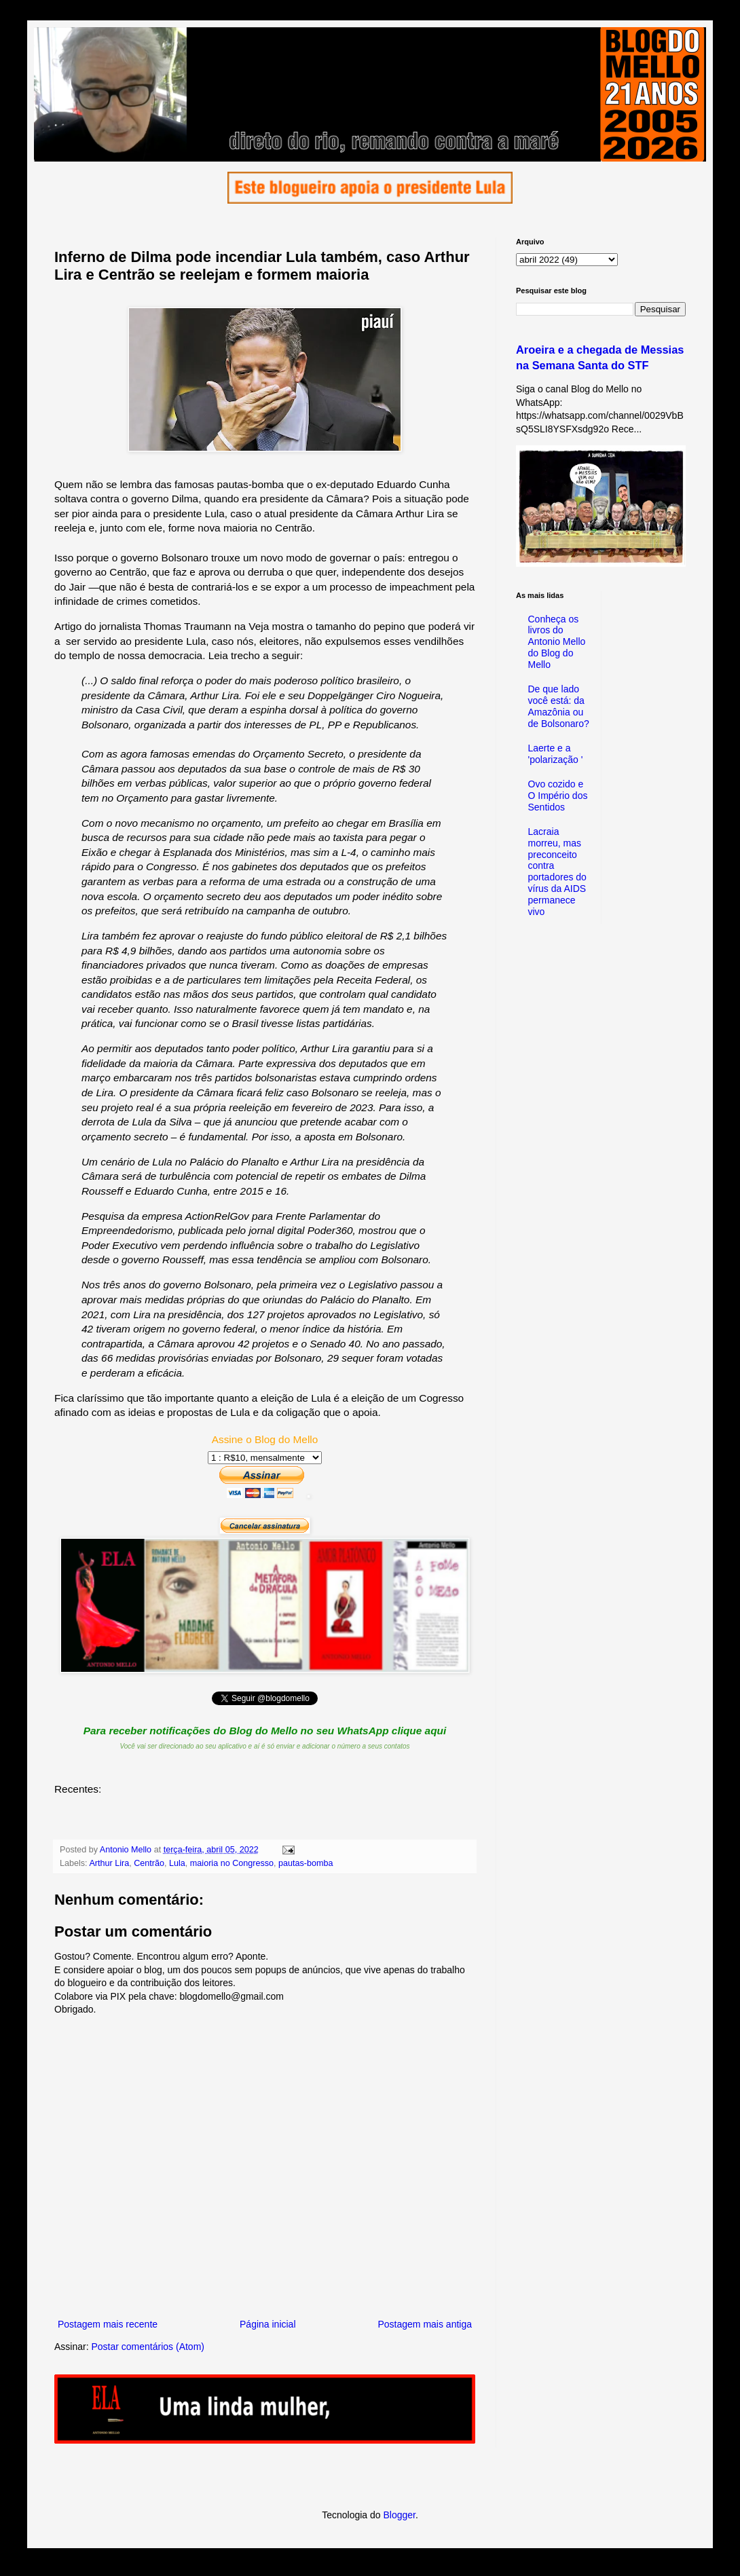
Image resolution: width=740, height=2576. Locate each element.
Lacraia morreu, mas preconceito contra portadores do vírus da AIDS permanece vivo (557, 871)
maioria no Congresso (232, 1863)
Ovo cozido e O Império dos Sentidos (558, 796)
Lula (177, 1863)
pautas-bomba (305, 1863)
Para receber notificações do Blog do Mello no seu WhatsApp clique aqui (265, 1730)
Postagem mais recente (108, 2324)
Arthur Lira (109, 1863)
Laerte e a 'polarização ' (555, 754)
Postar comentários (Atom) (147, 2346)
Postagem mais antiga (424, 2324)
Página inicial (268, 2324)
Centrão (149, 1863)
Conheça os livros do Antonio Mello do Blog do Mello (557, 642)
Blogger (399, 2514)
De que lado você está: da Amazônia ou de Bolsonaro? (558, 706)
